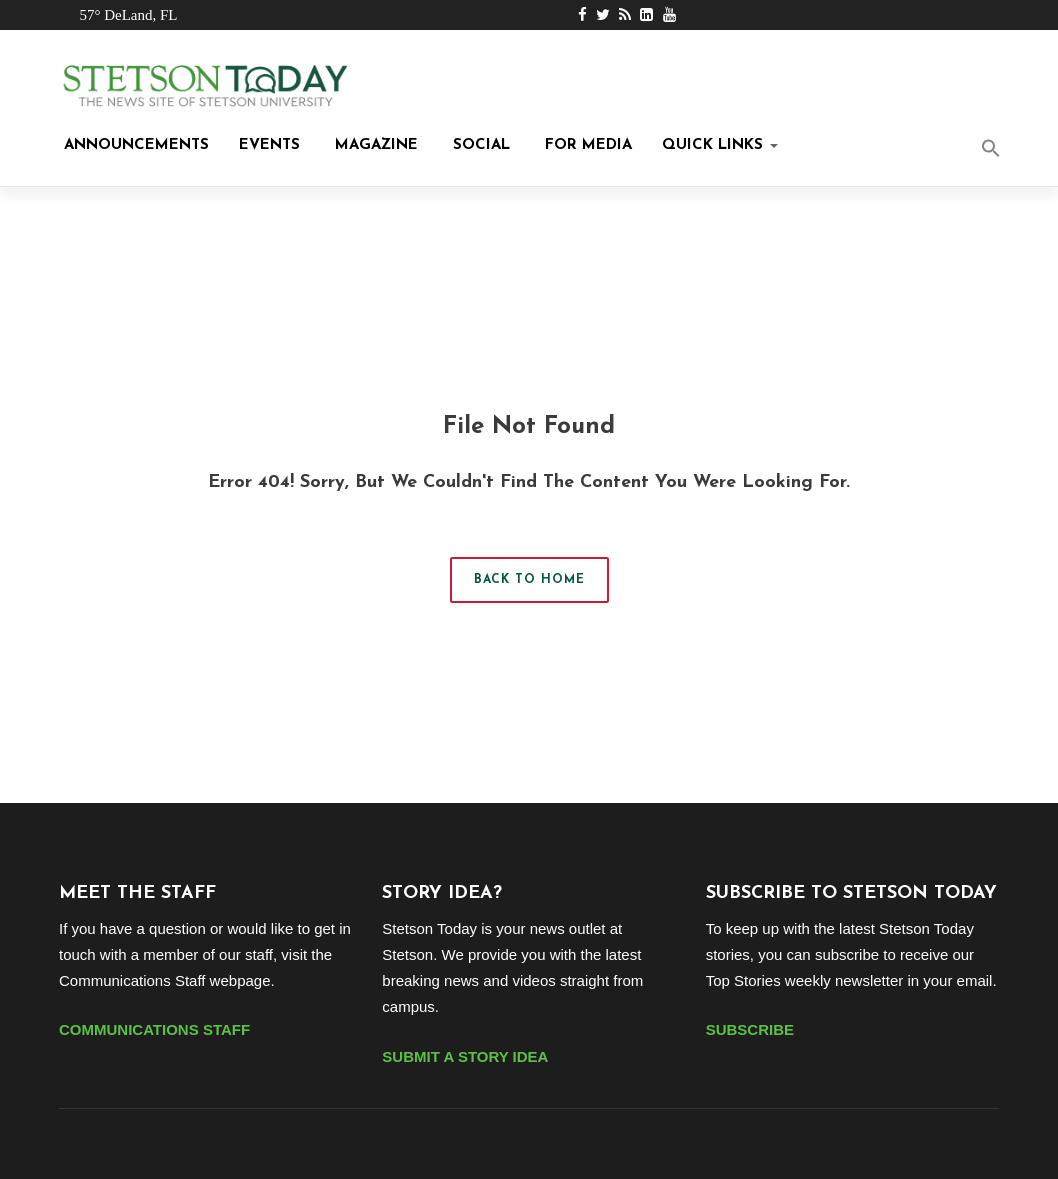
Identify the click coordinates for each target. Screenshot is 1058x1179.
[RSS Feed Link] (625, 14)
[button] (1006, 150)
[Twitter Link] (603, 14)
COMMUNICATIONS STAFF (154, 1029)
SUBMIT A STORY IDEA (465, 1056)
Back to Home (529, 580)
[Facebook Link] (582, 14)
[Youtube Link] (669, 14)
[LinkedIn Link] (646, 14)
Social (479, 145)
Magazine (374, 145)
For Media (586, 145)
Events (269, 145)
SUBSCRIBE (750, 1029)
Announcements (134, 145)
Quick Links (720, 145)
